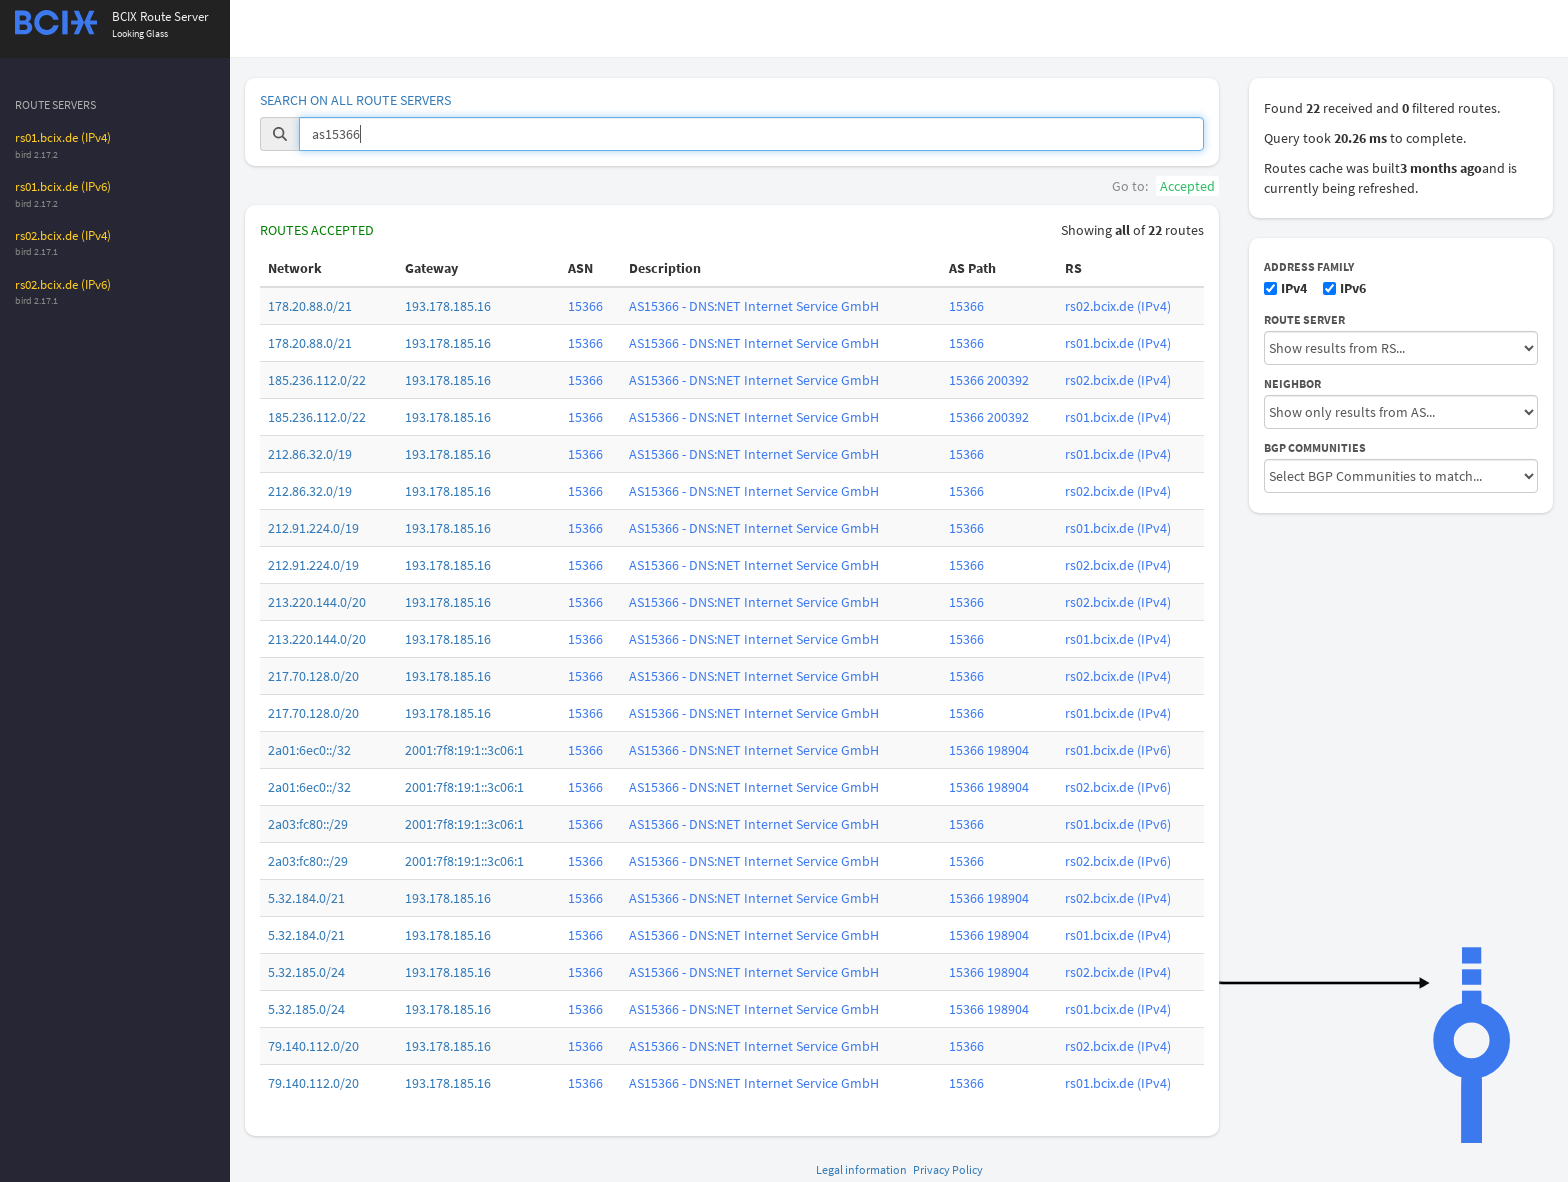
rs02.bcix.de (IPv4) (63, 235)
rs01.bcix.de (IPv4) (63, 137)
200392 (1008, 380)
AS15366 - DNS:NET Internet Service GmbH (754, 306)
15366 (585, 306)
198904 (1008, 750)
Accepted (1187, 186)
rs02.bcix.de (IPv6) (63, 284)
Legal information (861, 1169)
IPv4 (1285, 288)
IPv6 (1344, 288)
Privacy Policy (948, 1169)
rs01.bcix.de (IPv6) (63, 186)
